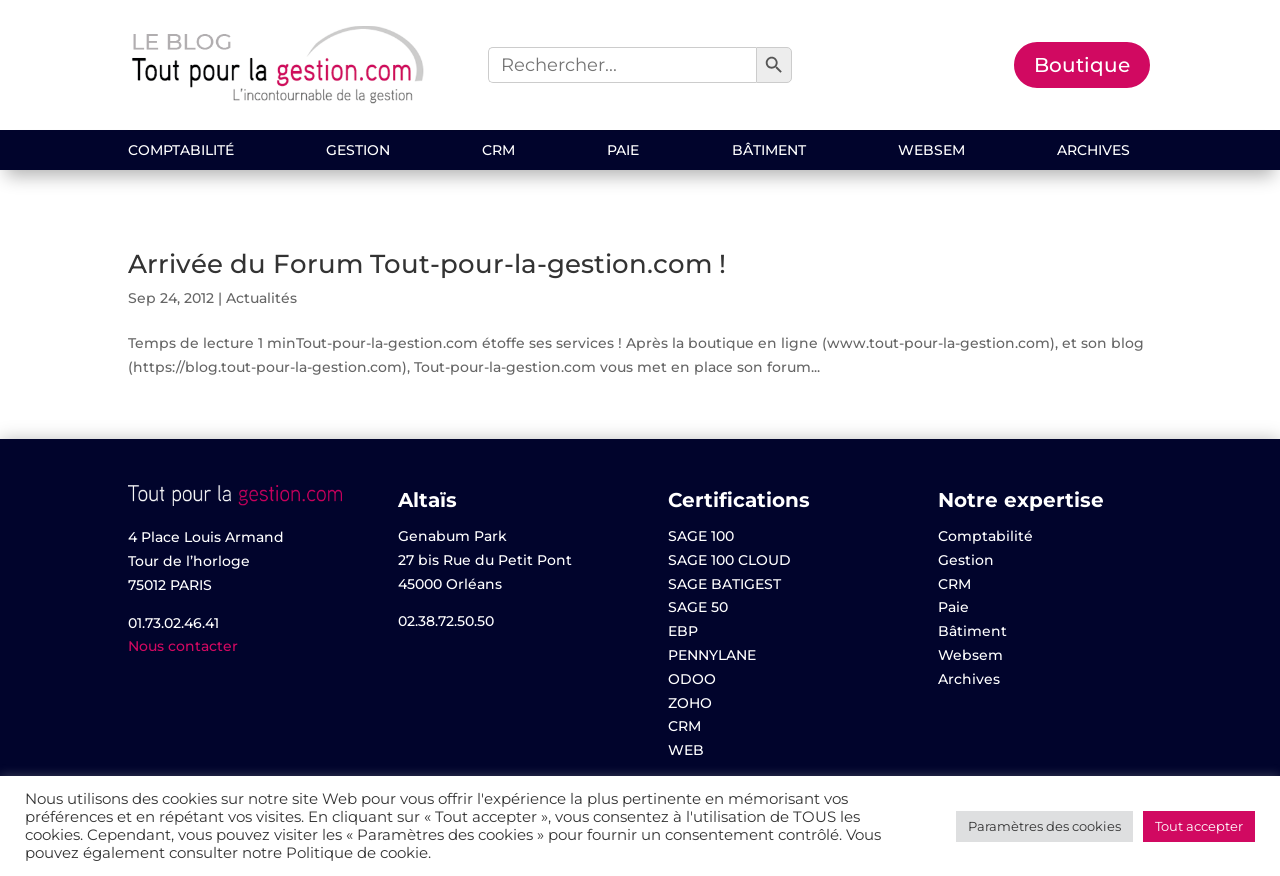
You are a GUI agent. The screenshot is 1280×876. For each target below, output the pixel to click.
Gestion (358, 151)
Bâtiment (769, 151)
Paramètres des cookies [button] (1044, 826)
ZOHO (690, 703)
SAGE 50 (698, 607)
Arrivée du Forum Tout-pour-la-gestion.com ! (427, 264)
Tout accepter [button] (1199, 826)
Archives (1093, 151)
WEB (686, 750)
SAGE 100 (701, 536)
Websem (931, 151)
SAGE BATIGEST (724, 584)
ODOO (692, 679)
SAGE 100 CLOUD (729, 560)
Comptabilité (181, 151)
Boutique (1082, 65)
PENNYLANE (712, 655)
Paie (623, 151)
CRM (498, 151)
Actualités (261, 298)
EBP (683, 631)
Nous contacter (183, 646)
